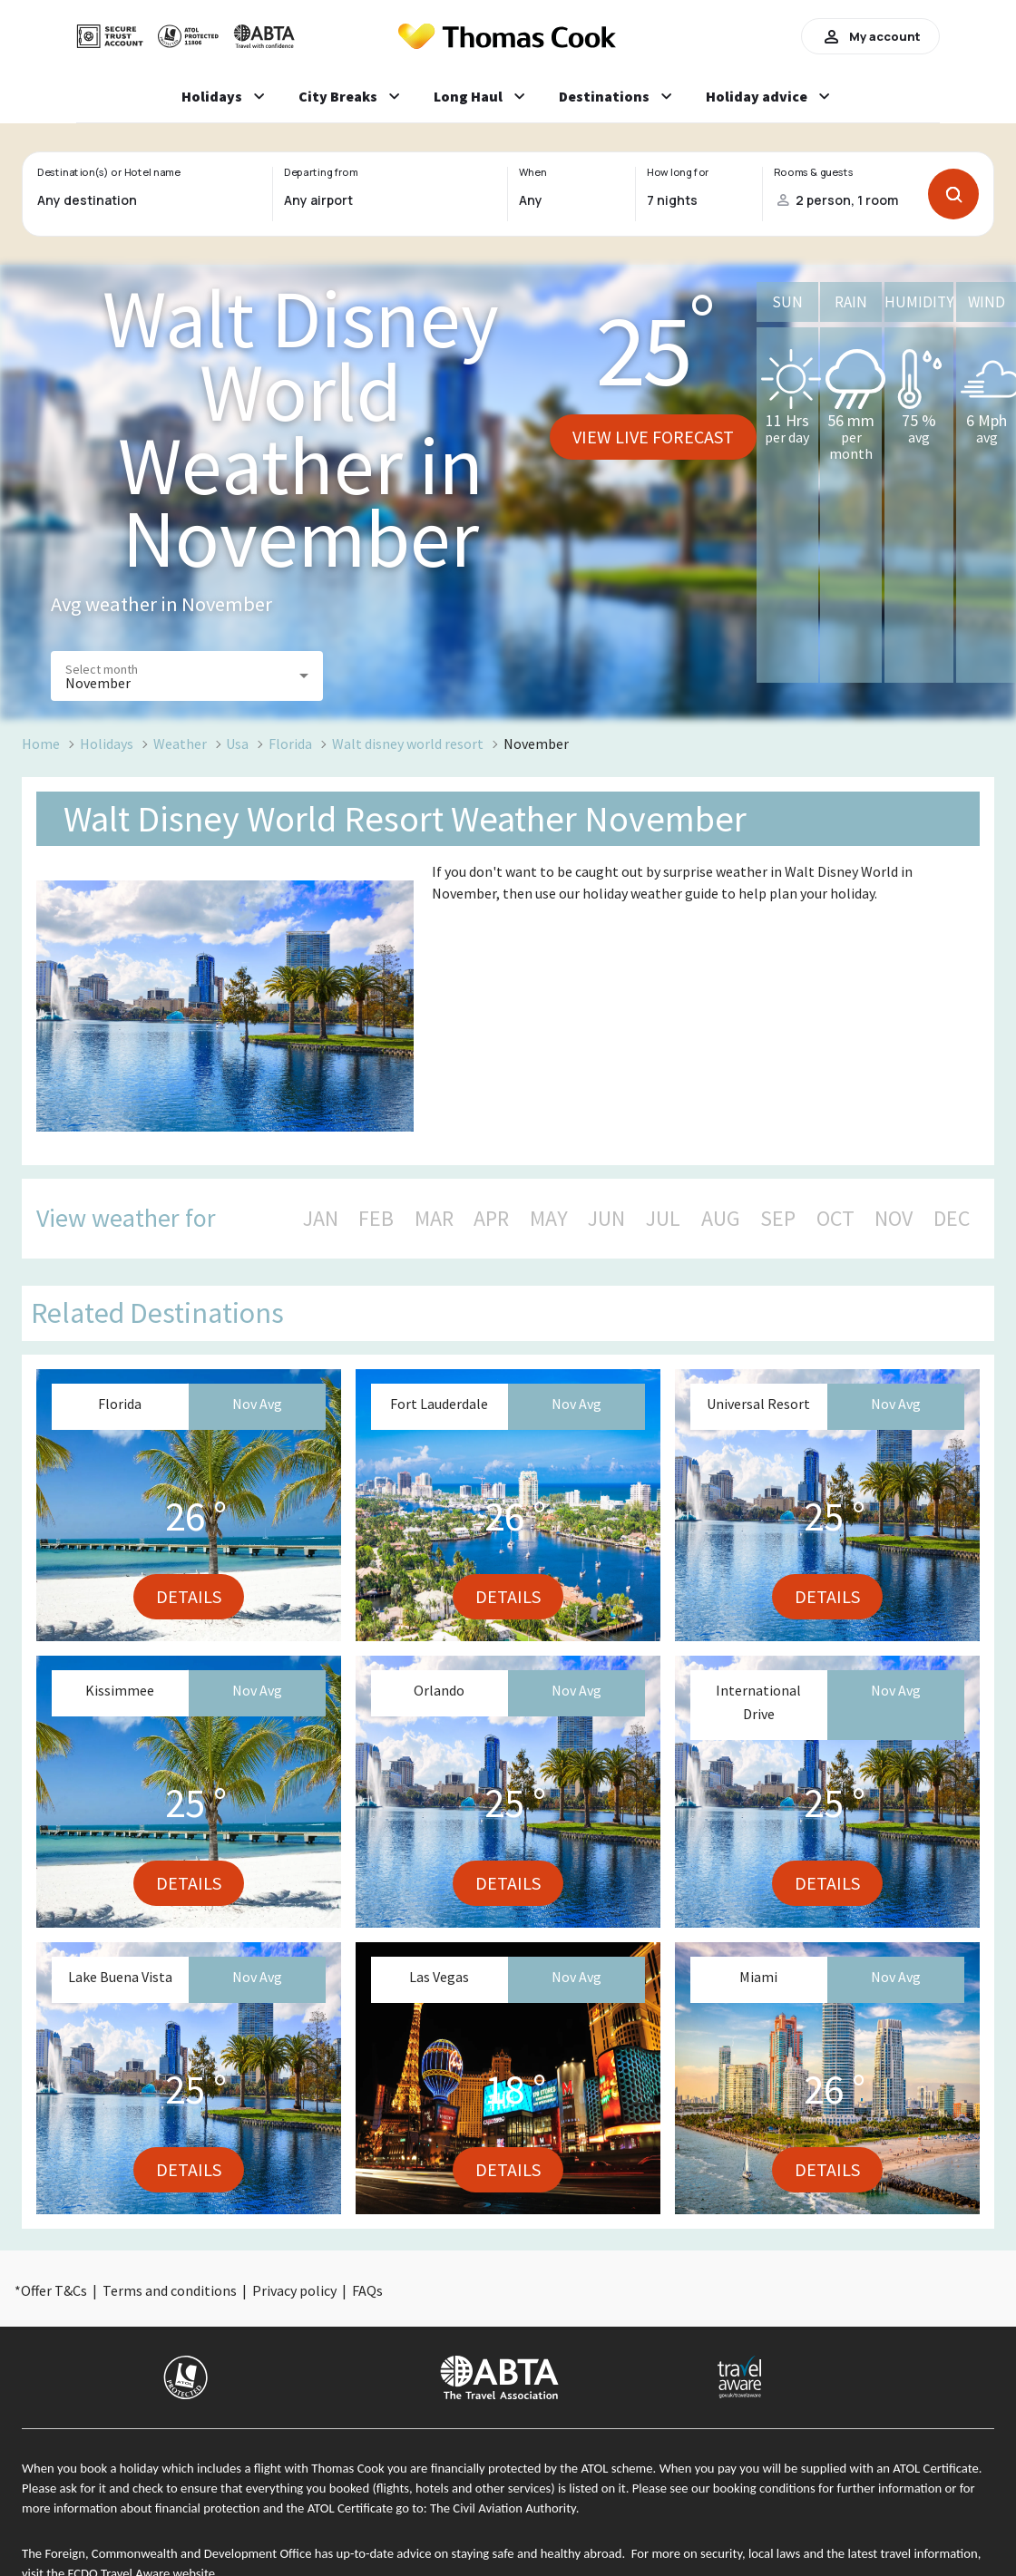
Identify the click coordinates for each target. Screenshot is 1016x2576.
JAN (320, 1219)
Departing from (320, 172)
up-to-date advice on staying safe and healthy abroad (479, 2553)
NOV (893, 1219)
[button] (187, 676)
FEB (376, 1219)
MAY (549, 1219)
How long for (678, 172)
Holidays (106, 743)
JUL (663, 1219)
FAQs (367, 2290)
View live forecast (653, 436)
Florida (290, 743)
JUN (606, 1219)
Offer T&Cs (54, 2290)
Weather (180, 743)
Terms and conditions (170, 2290)
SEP (778, 1219)
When (532, 172)
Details (188, 1596)
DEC (951, 1219)
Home (41, 743)
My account (870, 36)
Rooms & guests (814, 172)
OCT (835, 1219)
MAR (434, 1219)
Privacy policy (294, 2290)
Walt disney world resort (408, 743)
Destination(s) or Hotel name (108, 172)
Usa (237, 743)
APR (491, 1219)
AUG (720, 1219)
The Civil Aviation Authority (503, 2508)
